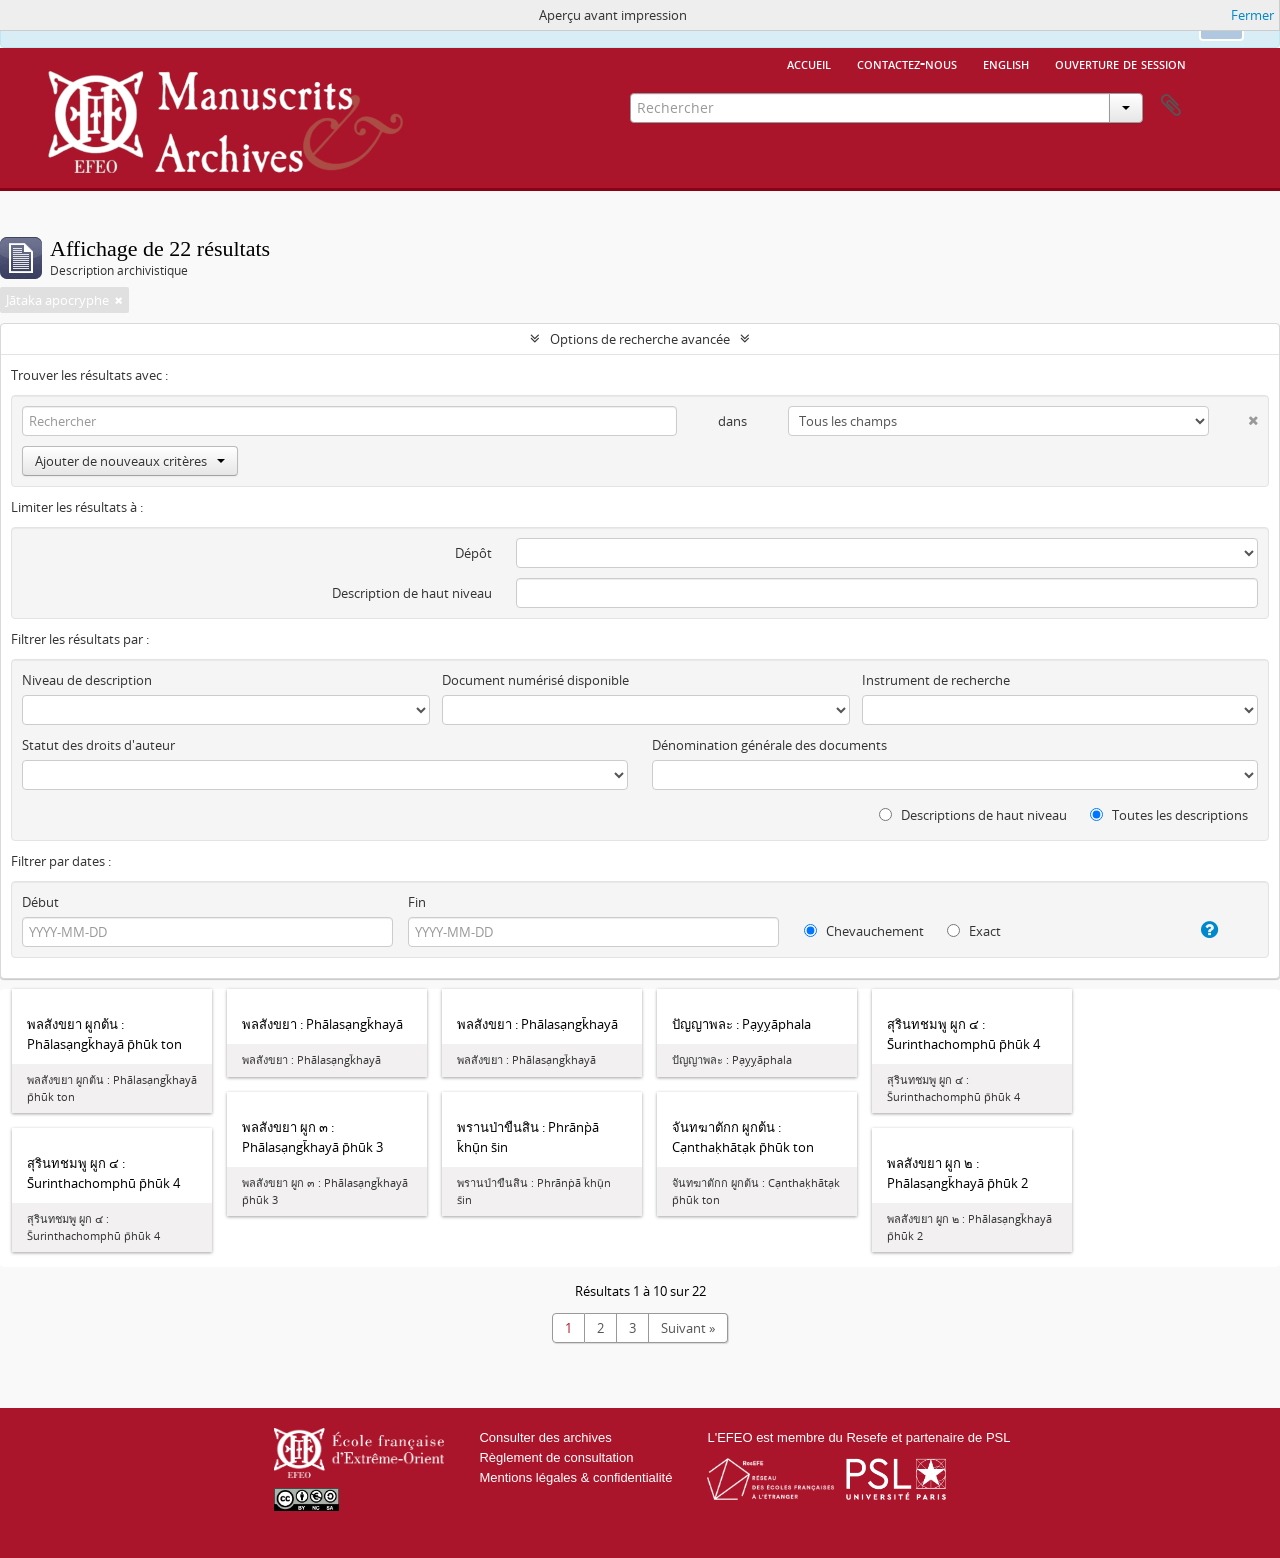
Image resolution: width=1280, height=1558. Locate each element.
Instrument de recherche (936, 680)
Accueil (809, 63)
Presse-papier (1171, 106)
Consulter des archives (545, 1437)
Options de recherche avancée (640, 339)
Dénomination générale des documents (769, 745)
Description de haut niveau (412, 593)
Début (40, 902)
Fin (417, 902)
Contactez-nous (907, 63)
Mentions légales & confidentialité (575, 1477)
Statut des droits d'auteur (98, 745)
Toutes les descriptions (1169, 815)
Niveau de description (87, 680)
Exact (974, 931)
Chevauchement (864, 931)
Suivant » (688, 1328)
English (1006, 63)
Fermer (1252, 15)
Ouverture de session (1120, 63)
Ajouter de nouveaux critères (130, 461)
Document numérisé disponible (535, 680)
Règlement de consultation (556, 1457)
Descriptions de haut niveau (973, 815)
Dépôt (473, 553)
